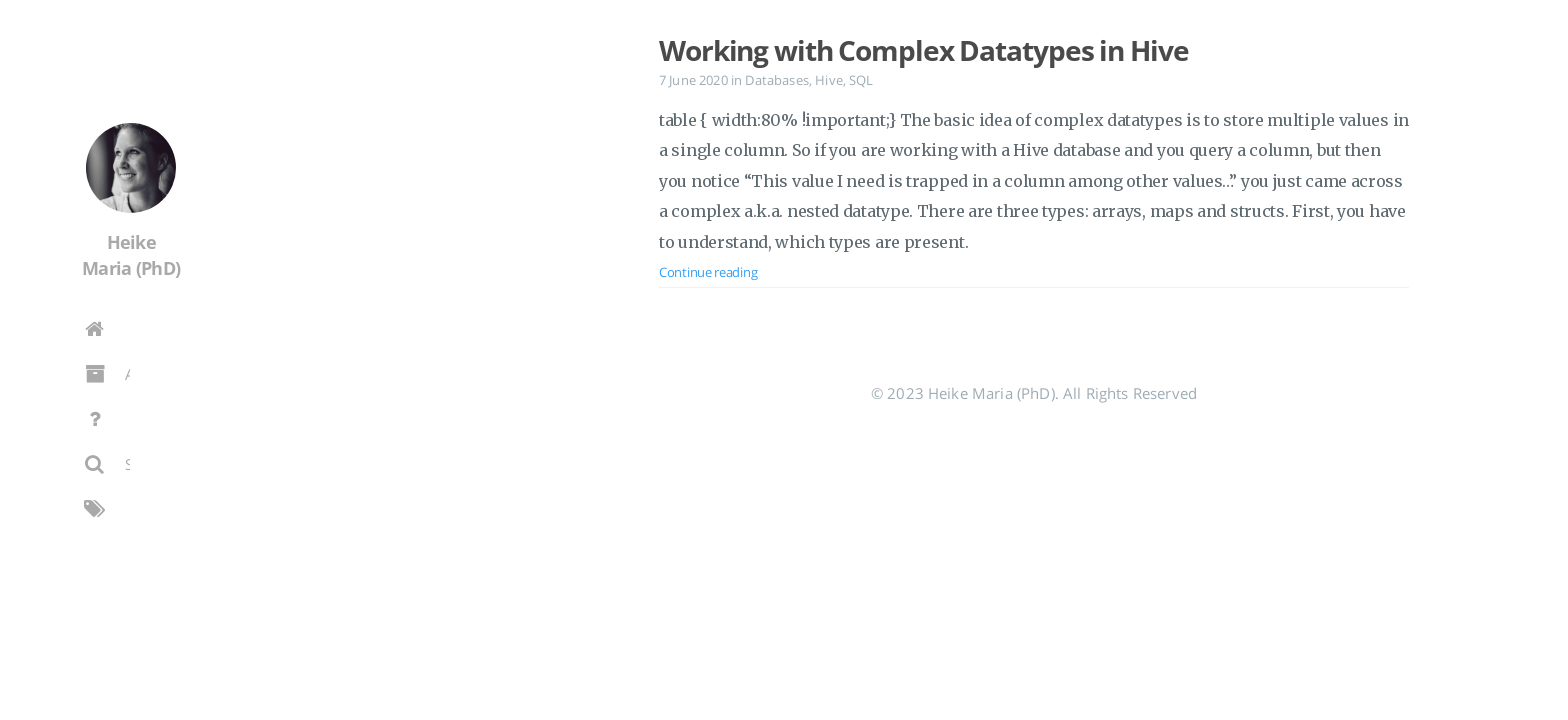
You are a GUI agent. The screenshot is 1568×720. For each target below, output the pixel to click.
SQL (861, 80)
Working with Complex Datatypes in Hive (923, 50)
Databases (776, 80)
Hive (829, 80)
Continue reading (708, 272)
